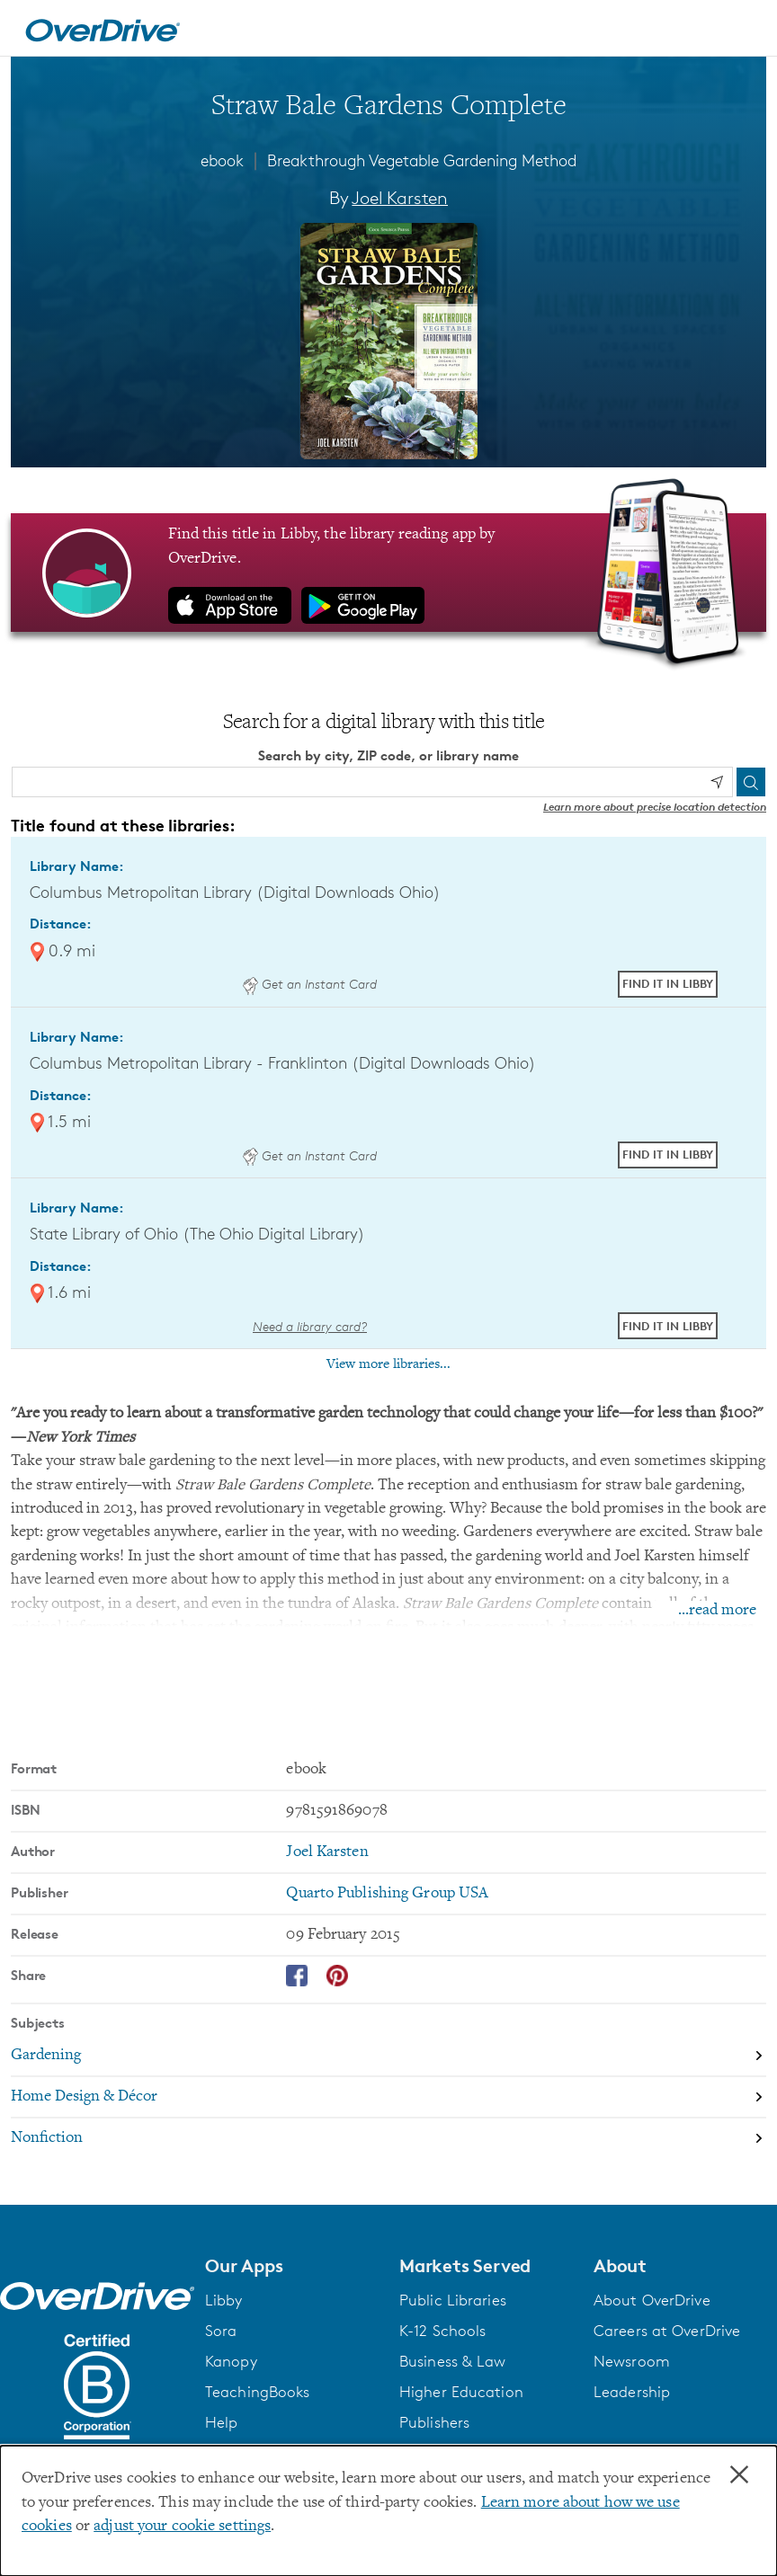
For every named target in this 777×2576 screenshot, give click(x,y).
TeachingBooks (257, 2392)
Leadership (632, 2392)
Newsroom (632, 2361)
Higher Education (461, 2392)
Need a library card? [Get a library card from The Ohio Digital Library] (310, 1326)
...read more (717, 1611)
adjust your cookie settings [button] (182, 2526)
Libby (224, 2300)
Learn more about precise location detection (654, 806)
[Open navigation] (741, 31)
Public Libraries (452, 2300)
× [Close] (739, 2475)
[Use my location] (716, 782)
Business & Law (452, 2361)
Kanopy (231, 2361)
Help (221, 2422)
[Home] (102, 28)
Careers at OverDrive (667, 2331)
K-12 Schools (442, 2331)
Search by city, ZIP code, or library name (388, 755)
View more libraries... (388, 1364)
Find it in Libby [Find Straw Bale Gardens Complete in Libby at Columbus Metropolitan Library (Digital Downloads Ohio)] (667, 983)
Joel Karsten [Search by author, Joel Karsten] (400, 198)
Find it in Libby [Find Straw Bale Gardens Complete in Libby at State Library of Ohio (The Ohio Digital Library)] (667, 1326)
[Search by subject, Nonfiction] (388, 2138)
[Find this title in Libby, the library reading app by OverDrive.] (388, 572)
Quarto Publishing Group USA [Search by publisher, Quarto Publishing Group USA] (387, 1894)
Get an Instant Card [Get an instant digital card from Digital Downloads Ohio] (309, 983)
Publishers (434, 2422)
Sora (221, 2331)
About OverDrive (652, 2300)
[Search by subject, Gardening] (388, 2056)
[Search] (751, 782)
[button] (291, 2265)
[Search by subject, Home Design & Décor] (388, 2098)
